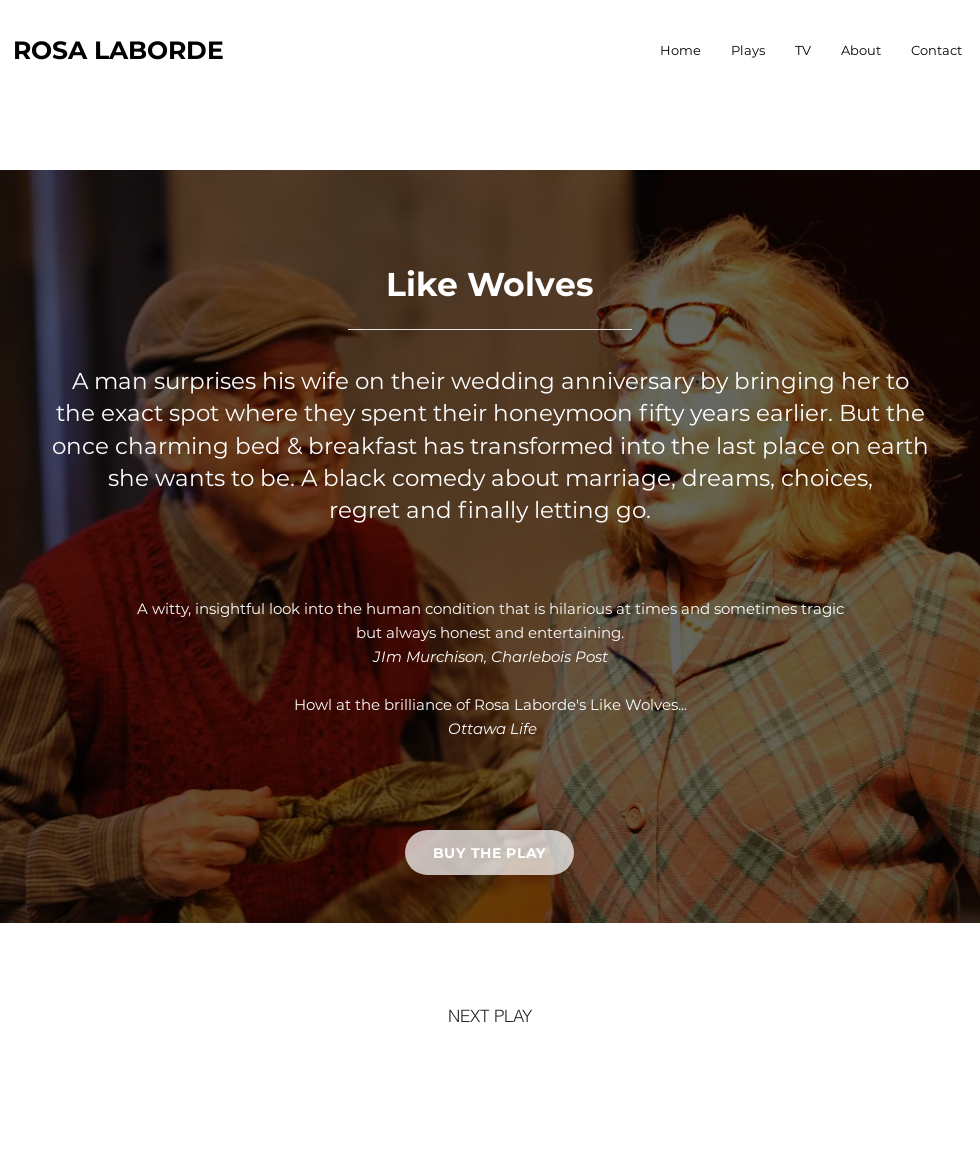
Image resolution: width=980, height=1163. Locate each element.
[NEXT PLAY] (490, 1015)
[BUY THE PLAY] (489, 852)
